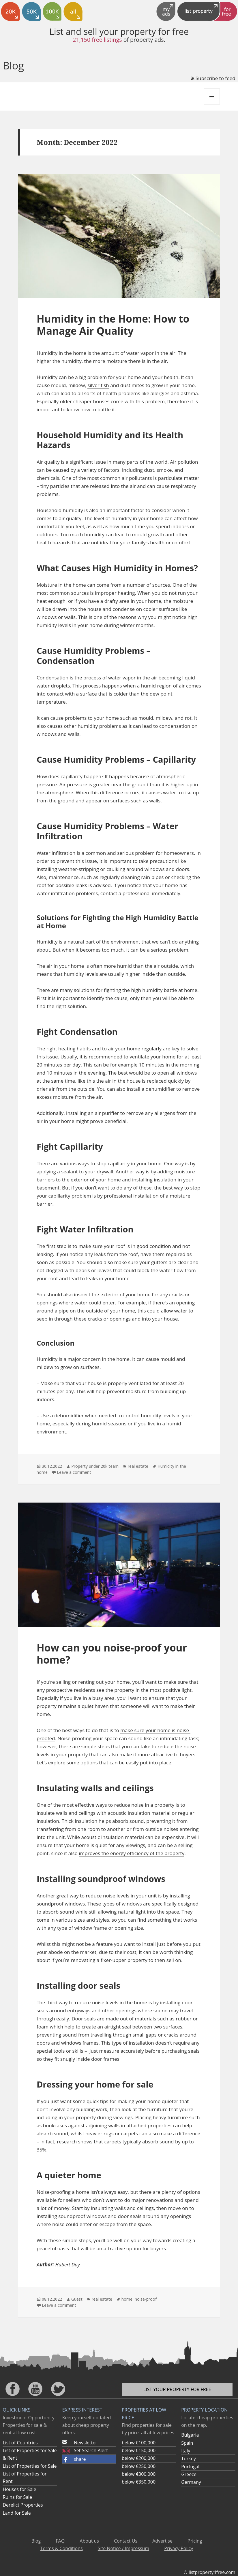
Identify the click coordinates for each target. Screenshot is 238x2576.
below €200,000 (138, 2458)
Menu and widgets (212, 104)
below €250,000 (138, 2466)
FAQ (60, 2541)
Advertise (162, 2541)
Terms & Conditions (61, 2548)
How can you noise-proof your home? (112, 1653)
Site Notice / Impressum (123, 2548)
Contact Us (125, 2541)
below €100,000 (138, 2442)
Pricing (195, 2541)
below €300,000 (138, 2474)
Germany (191, 2482)
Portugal (190, 2466)
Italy (185, 2451)
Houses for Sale (19, 2489)
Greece (188, 2474)
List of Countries (20, 2442)
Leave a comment (74, 1472)
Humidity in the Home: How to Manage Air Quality (113, 325)
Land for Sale (17, 2513)
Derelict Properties (23, 2505)
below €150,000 (138, 2450)
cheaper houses (91, 401)
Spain (187, 2443)
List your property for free (177, 2389)
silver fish (98, 385)
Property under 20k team (95, 1466)
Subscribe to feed (213, 78)
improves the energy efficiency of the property (131, 1853)
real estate (138, 1466)
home (126, 2299)
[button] (89, 2459)
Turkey (188, 2458)
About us (89, 2541)
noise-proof (146, 2299)
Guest (77, 2299)
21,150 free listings (97, 39)
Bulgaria (190, 2435)
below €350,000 (138, 2482)
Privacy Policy (178, 2548)
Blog (13, 65)
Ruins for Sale (17, 2497)
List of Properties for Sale (30, 2466)
